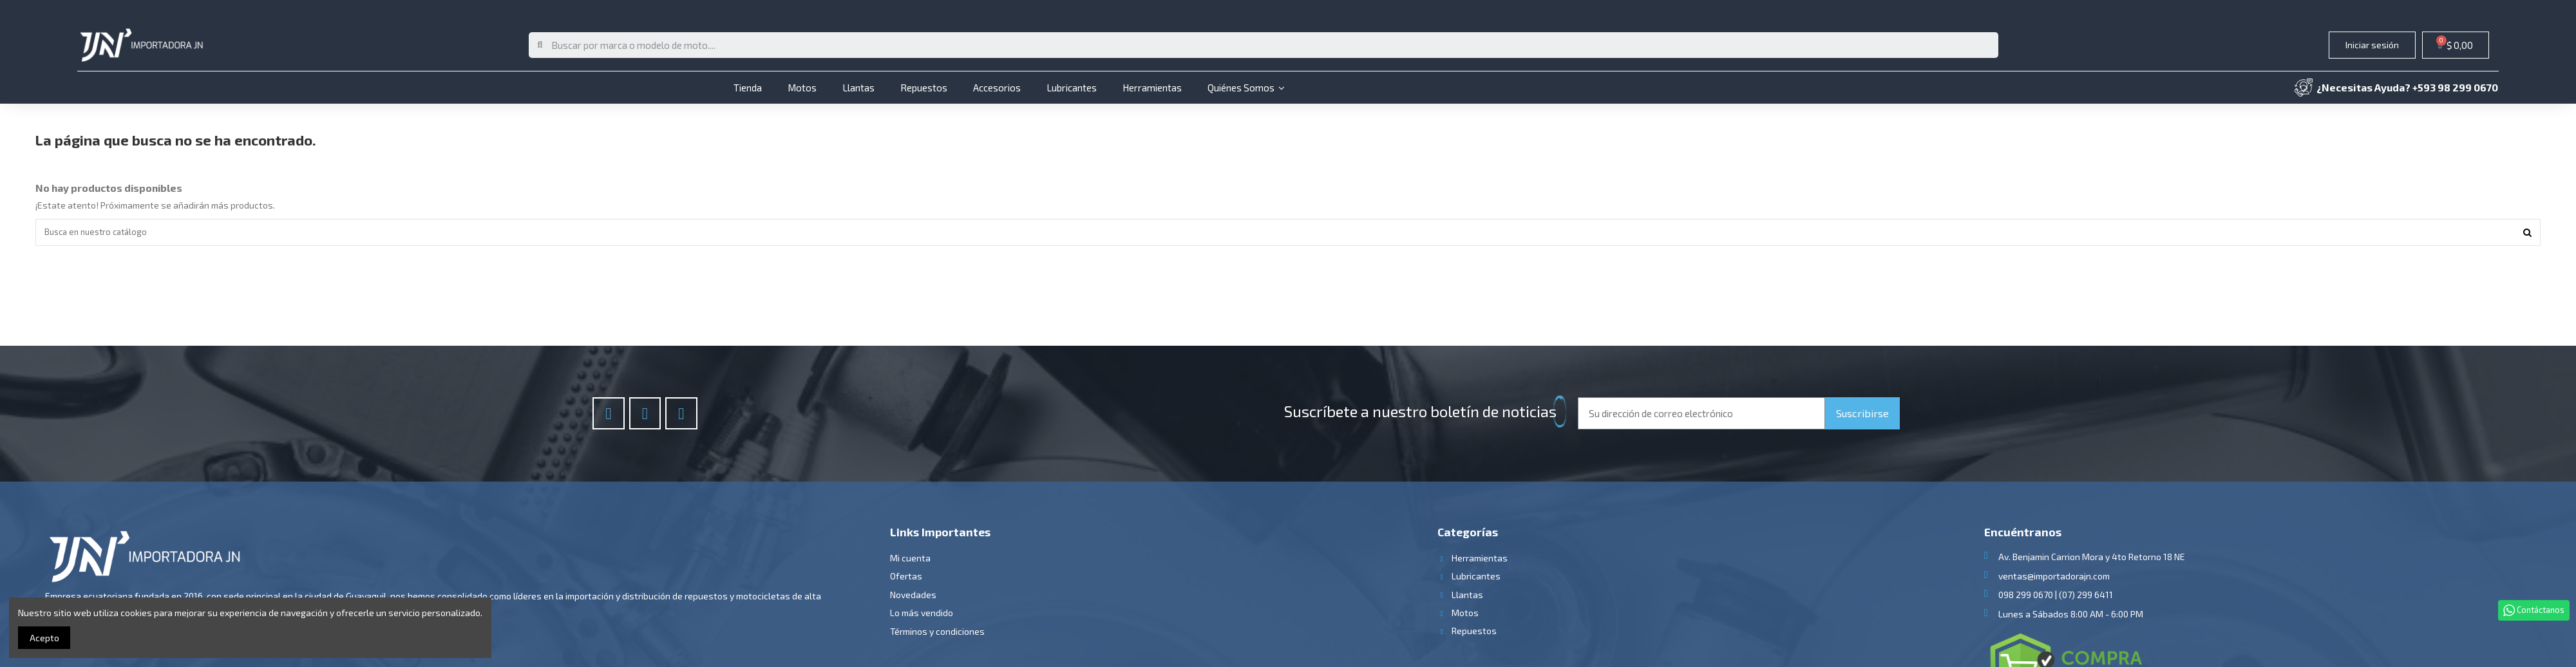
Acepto (44, 637)
